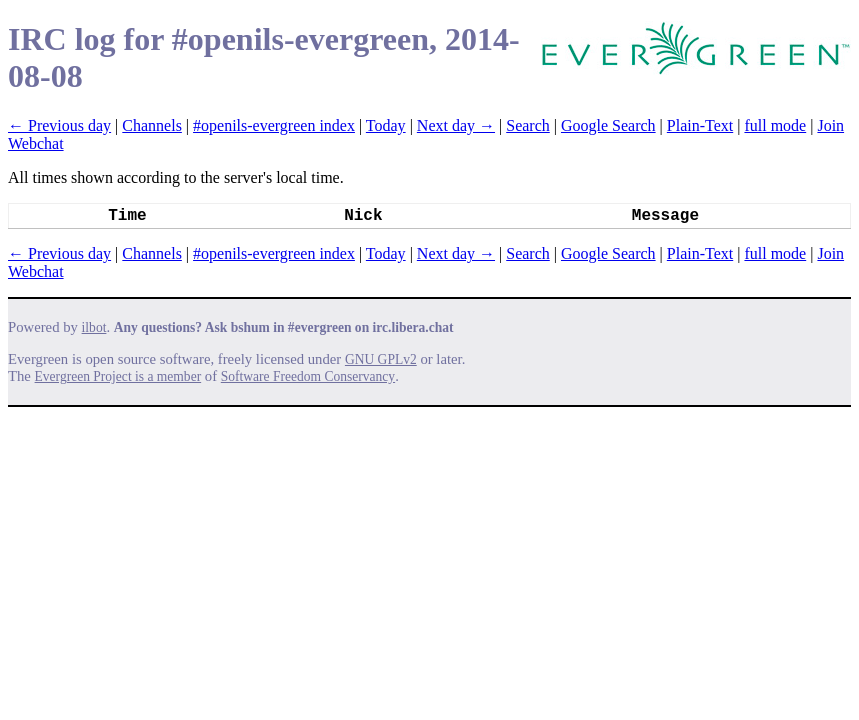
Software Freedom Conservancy (308, 376)
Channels (152, 125)
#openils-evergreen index (274, 125)
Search (528, 125)
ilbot (94, 327)
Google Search (608, 125)
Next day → (456, 125)
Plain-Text (700, 125)
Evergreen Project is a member (118, 376)
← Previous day (59, 125)
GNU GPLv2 (381, 359)
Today (386, 125)
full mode (775, 125)
